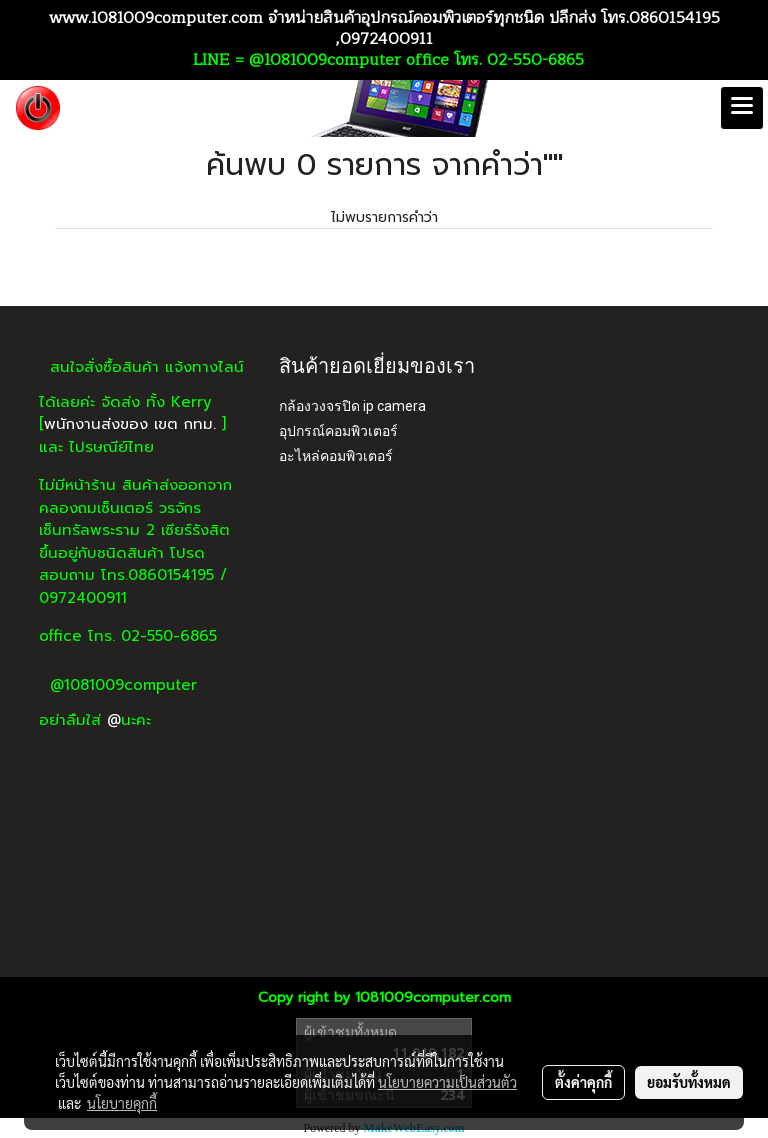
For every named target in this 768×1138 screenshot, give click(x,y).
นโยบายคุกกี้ (122, 1103)
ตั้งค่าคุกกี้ (583, 1082)
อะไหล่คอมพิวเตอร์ (336, 456)
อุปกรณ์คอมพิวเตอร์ (338, 431)
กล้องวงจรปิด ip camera (352, 406)
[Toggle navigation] (742, 108)
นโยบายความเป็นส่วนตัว (447, 1082)
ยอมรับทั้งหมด (689, 1082)
